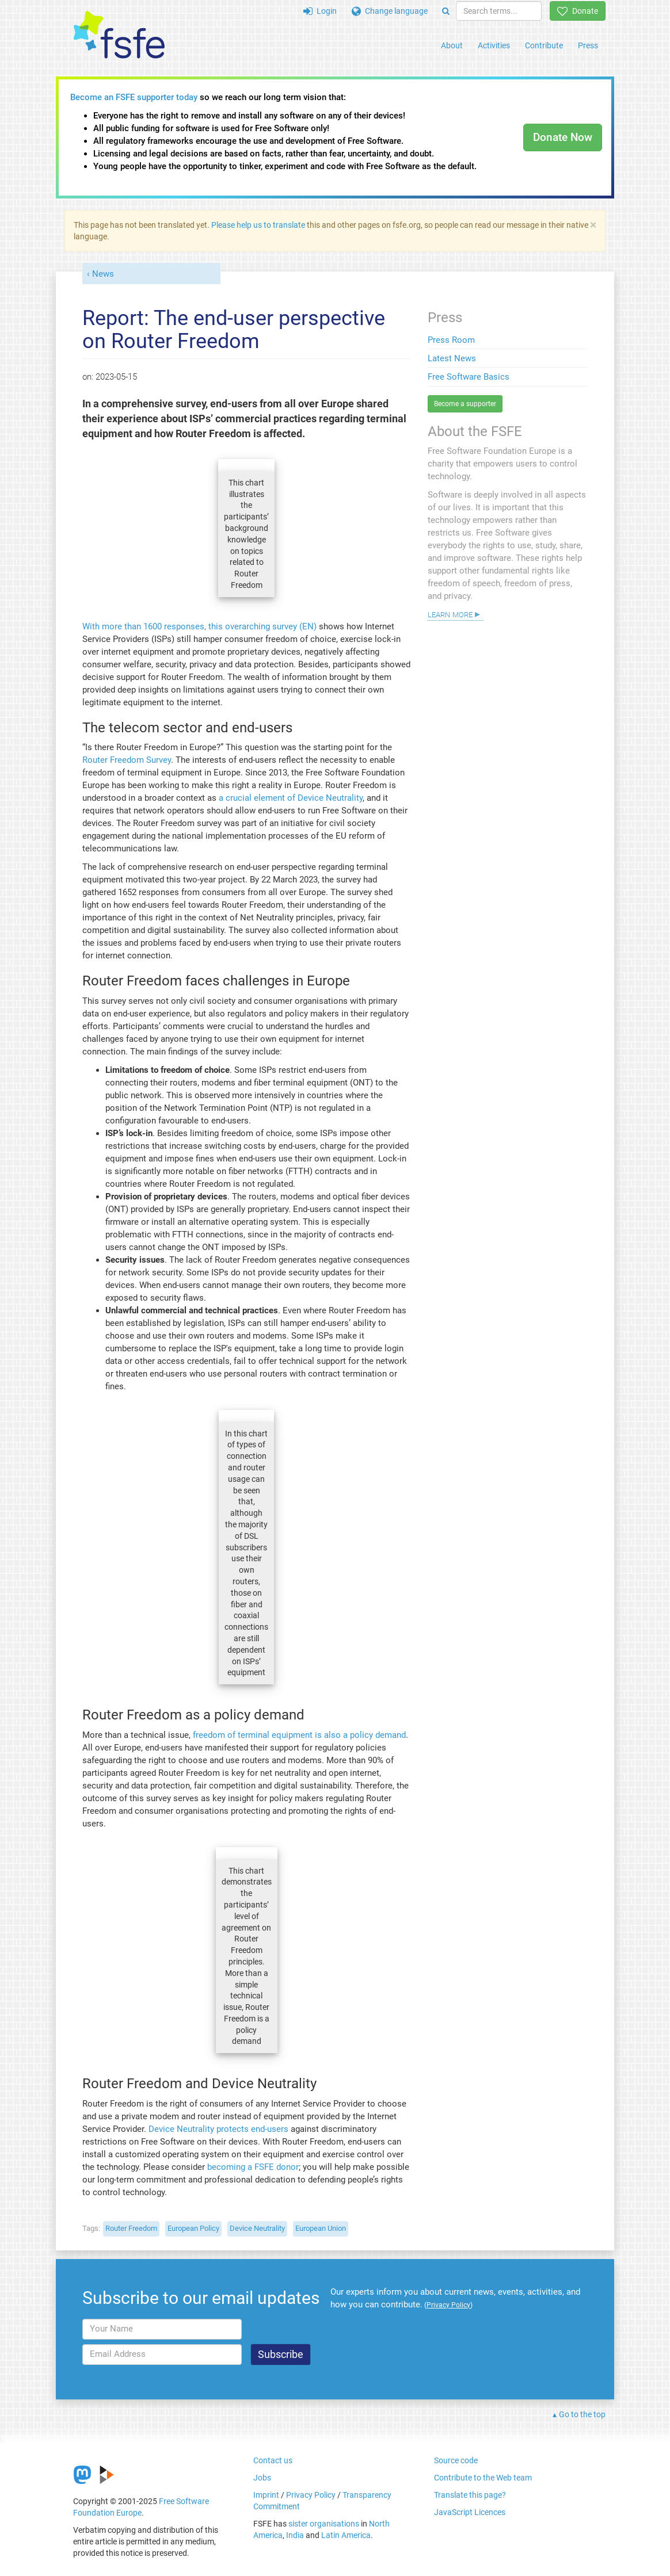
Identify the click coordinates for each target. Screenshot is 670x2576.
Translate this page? (470, 2494)
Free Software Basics (468, 377)
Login (320, 11)
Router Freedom (131, 2228)
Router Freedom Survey (126, 760)
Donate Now (562, 137)
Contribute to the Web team (483, 2477)
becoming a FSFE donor (253, 2167)
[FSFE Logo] (119, 35)
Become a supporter (465, 404)
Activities (494, 45)
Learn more (450, 613)
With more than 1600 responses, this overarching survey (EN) (199, 626)
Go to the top (582, 2414)
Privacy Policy (311, 2494)
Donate (577, 11)
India (295, 2535)
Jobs (262, 2477)
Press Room (451, 340)
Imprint (266, 2494)
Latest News (452, 358)
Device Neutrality (257, 2228)
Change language (390, 11)
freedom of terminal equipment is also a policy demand (299, 1735)
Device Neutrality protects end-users (218, 2129)
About (452, 45)
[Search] (445, 11)
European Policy (193, 2228)
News (103, 274)
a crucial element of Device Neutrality (291, 798)
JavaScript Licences (469, 2512)
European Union (320, 2228)
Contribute (544, 45)
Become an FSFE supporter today (133, 97)
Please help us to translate (258, 225)
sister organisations (323, 2523)
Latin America (346, 2535)
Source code (456, 2460)
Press (588, 45)
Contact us (272, 2460)
